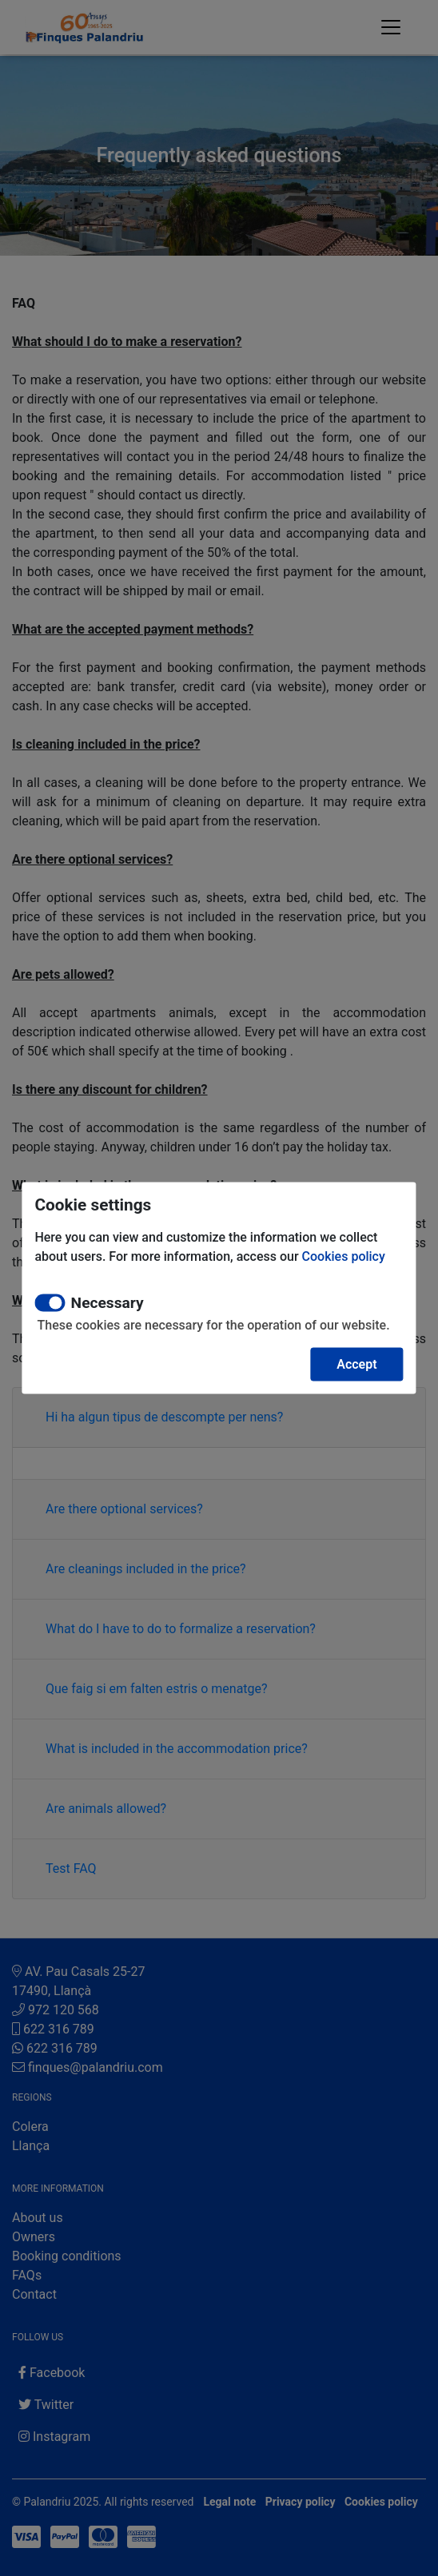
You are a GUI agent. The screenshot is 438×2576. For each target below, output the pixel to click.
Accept (356, 1363)
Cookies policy (343, 1255)
